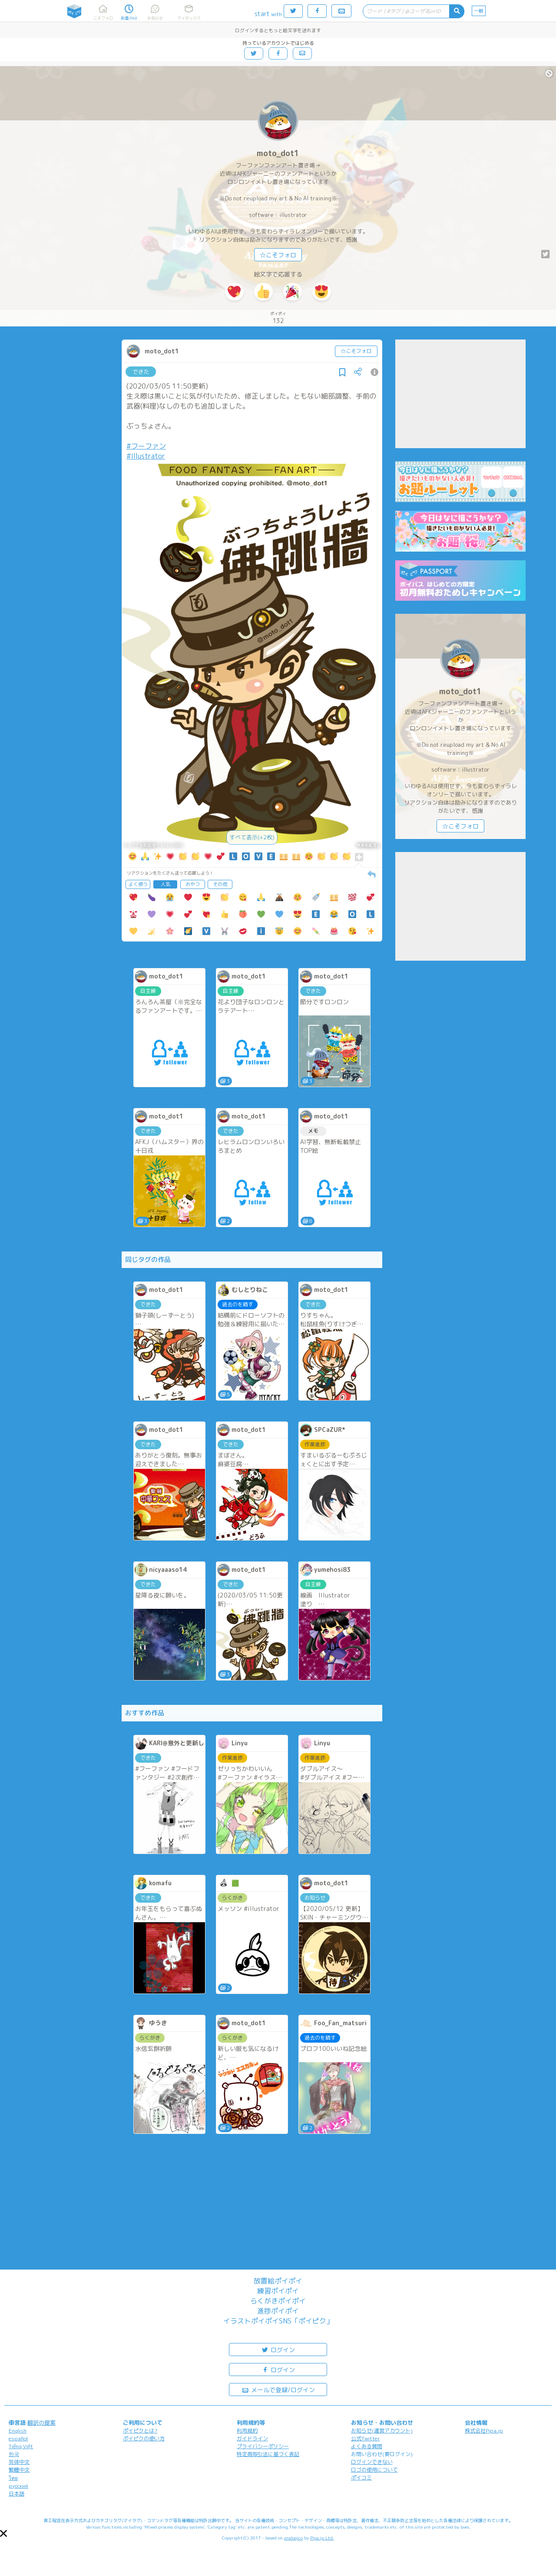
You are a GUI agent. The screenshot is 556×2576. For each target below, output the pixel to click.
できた (140, 372)
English (17, 2430)
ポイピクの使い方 (144, 2438)
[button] (3, 2533)
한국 (14, 2454)
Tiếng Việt (21, 2446)
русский (18, 2485)
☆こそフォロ (278, 255)
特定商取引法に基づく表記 (268, 2454)
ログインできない (372, 2462)
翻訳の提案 (41, 2422)
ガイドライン (252, 2438)
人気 (165, 884)
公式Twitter (365, 2438)
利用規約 (247, 2430)
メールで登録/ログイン (278, 2389)
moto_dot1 (278, 153)
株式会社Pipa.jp (484, 2430)
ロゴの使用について (374, 2469)
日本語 (16, 2493)
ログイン (278, 2349)
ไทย (13, 2478)
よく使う (138, 884)
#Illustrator (145, 456)
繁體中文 (19, 2469)
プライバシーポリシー (263, 2446)
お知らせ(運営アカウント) (382, 2430)
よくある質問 (366, 2446)
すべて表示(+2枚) (252, 837)
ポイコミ (361, 2477)
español (18, 2438)
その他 (220, 884)
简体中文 (19, 2462)
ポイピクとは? (140, 2430)
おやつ (192, 884)
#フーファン (146, 446)
